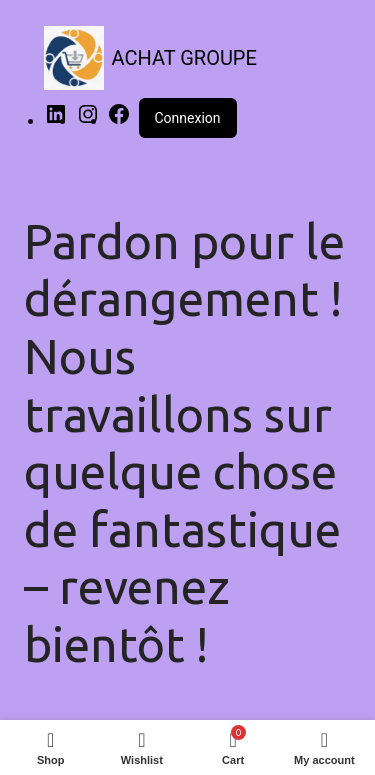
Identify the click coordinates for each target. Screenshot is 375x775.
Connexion (188, 118)
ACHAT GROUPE (184, 58)
